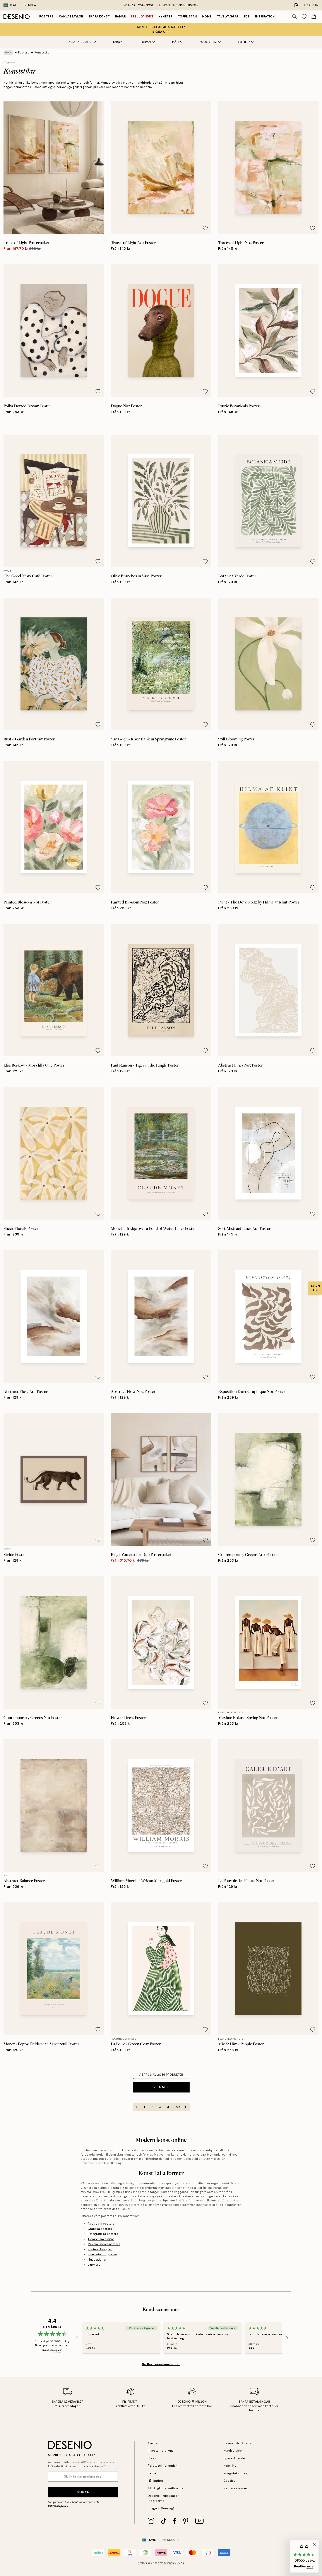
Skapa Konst (99, 16)
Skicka (83, 2492)
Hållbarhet (155, 2481)
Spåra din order (235, 2458)
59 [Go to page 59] (178, 2107)
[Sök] (294, 16)
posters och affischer (194, 2183)
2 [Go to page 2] (152, 2107)
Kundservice (233, 2450)
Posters (46, 16)
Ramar (120, 16)
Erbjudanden (142, 16)
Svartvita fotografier (102, 2254)
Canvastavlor (71, 16)
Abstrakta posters (101, 2223)
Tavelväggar (228, 16)
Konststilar (210, 42)
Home (207, 16)
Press (152, 2458)
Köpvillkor (231, 2466)
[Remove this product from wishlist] (98, 228)
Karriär (153, 2473)
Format (148, 42)
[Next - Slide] (287, 2337)
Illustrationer (97, 2259)
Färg (118, 42)
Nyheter (165, 16)
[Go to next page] (186, 2107)
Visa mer (161, 2087)
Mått (177, 42)
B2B (247, 16)
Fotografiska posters (103, 2234)
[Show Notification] (315, 1288)
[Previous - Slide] (77, 2337)
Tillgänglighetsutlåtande (165, 2488)
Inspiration (265, 16)
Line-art (94, 2264)
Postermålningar (100, 2249)
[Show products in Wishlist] (304, 16)
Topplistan (187, 16)
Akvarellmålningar (101, 2239)
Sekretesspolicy (58, 2506)
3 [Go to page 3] (160, 2107)
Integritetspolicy (236, 2473)
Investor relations (161, 2450)
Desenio (173, 2563)
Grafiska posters (100, 2229)
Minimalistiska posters (104, 2244)
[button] (304, 2556)
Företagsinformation (163, 2466)
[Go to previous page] (136, 2107)
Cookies (230, 2481)
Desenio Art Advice (238, 2443)
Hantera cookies (236, 2488)
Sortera (245, 42)
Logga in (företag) (161, 2508)
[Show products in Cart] (314, 16)
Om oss (153, 2443)
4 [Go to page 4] (168, 2107)
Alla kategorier (82, 42)
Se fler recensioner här (161, 2364)
